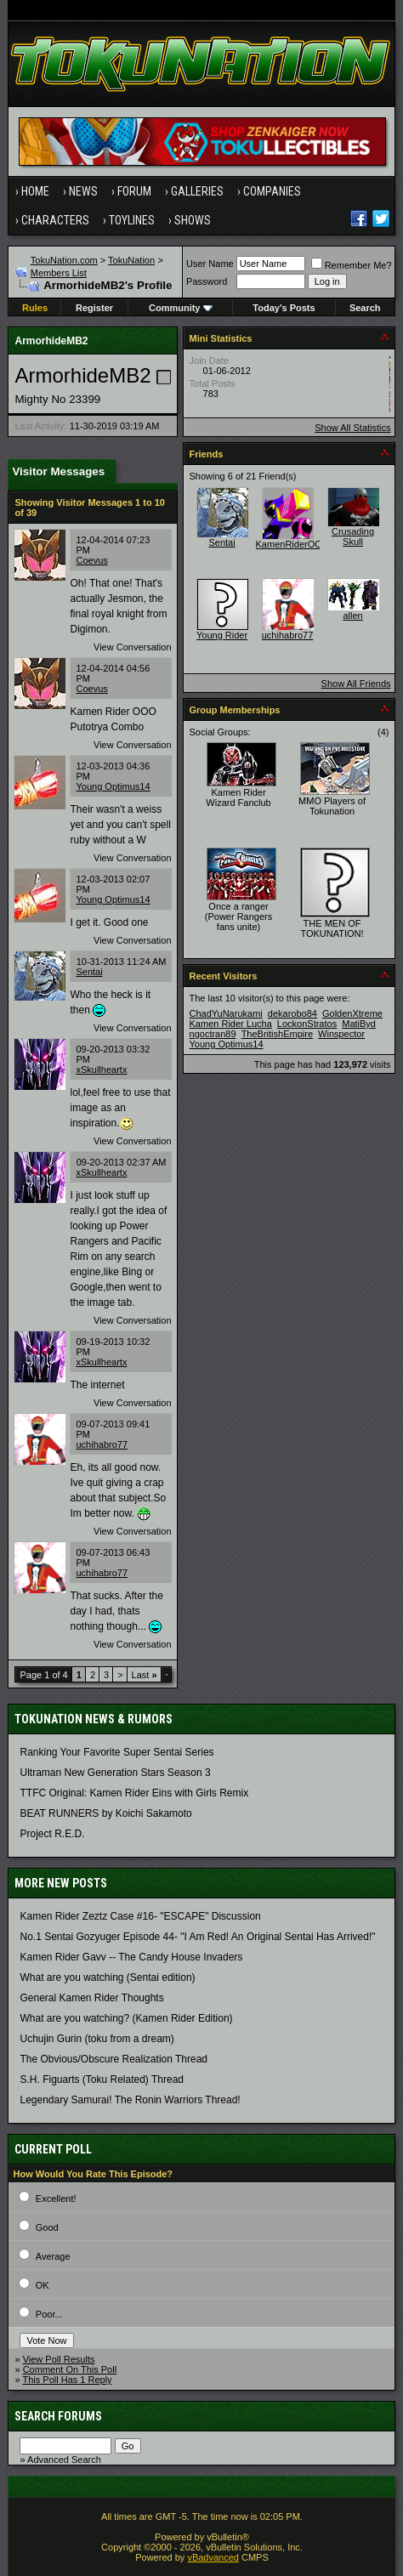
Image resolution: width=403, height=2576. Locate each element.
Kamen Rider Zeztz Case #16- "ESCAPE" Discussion (140, 1916)
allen (352, 615)
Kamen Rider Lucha (231, 1023)
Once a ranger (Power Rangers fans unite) (238, 916)
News (83, 191)
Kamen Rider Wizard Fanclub (238, 797)
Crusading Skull (353, 536)
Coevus (91, 560)
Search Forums (58, 2416)
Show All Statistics (352, 428)
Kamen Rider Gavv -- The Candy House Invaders (131, 1957)
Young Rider (221, 635)
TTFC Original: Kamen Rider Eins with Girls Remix (134, 1793)
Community (181, 308)
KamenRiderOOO (293, 544)
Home (35, 191)
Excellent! (56, 2198)
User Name (210, 263)
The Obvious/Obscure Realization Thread (113, 2059)
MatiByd (359, 1023)
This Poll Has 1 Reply (66, 2380)
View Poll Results (59, 2359)
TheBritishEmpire (277, 1034)
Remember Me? (351, 265)
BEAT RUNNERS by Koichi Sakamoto (105, 1813)
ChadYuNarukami (226, 1013)
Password (206, 281)
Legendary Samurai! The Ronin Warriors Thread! (130, 2100)
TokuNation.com (64, 260)
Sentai (89, 972)
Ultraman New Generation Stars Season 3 (115, 1773)
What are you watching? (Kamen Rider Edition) (126, 2018)
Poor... (49, 2314)
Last (144, 1675)
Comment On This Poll (69, 2369)
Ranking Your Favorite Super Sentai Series (116, 1752)
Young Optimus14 (113, 786)
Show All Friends (356, 683)
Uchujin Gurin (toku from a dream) (96, 2039)
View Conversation (133, 647)
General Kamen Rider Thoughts (91, 1998)
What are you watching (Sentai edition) (107, 1977)
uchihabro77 (102, 1444)
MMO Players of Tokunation (332, 806)
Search (365, 308)
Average (53, 2256)
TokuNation (131, 260)
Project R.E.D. (52, 1834)
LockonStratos (307, 1023)
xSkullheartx (101, 1069)
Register (94, 308)
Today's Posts (284, 308)
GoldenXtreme (352, 1013)
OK (42, 2285)
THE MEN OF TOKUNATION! (331, 928)
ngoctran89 (213, 1034)
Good (47, 2227)
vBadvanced (213, 2557)
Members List (59, 273)
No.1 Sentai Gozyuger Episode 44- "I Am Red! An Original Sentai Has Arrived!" (197, 1937)
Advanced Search (64, 2459)
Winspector (341, 1034)
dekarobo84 (292, 1013)
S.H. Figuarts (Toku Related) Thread (102, 2079)
